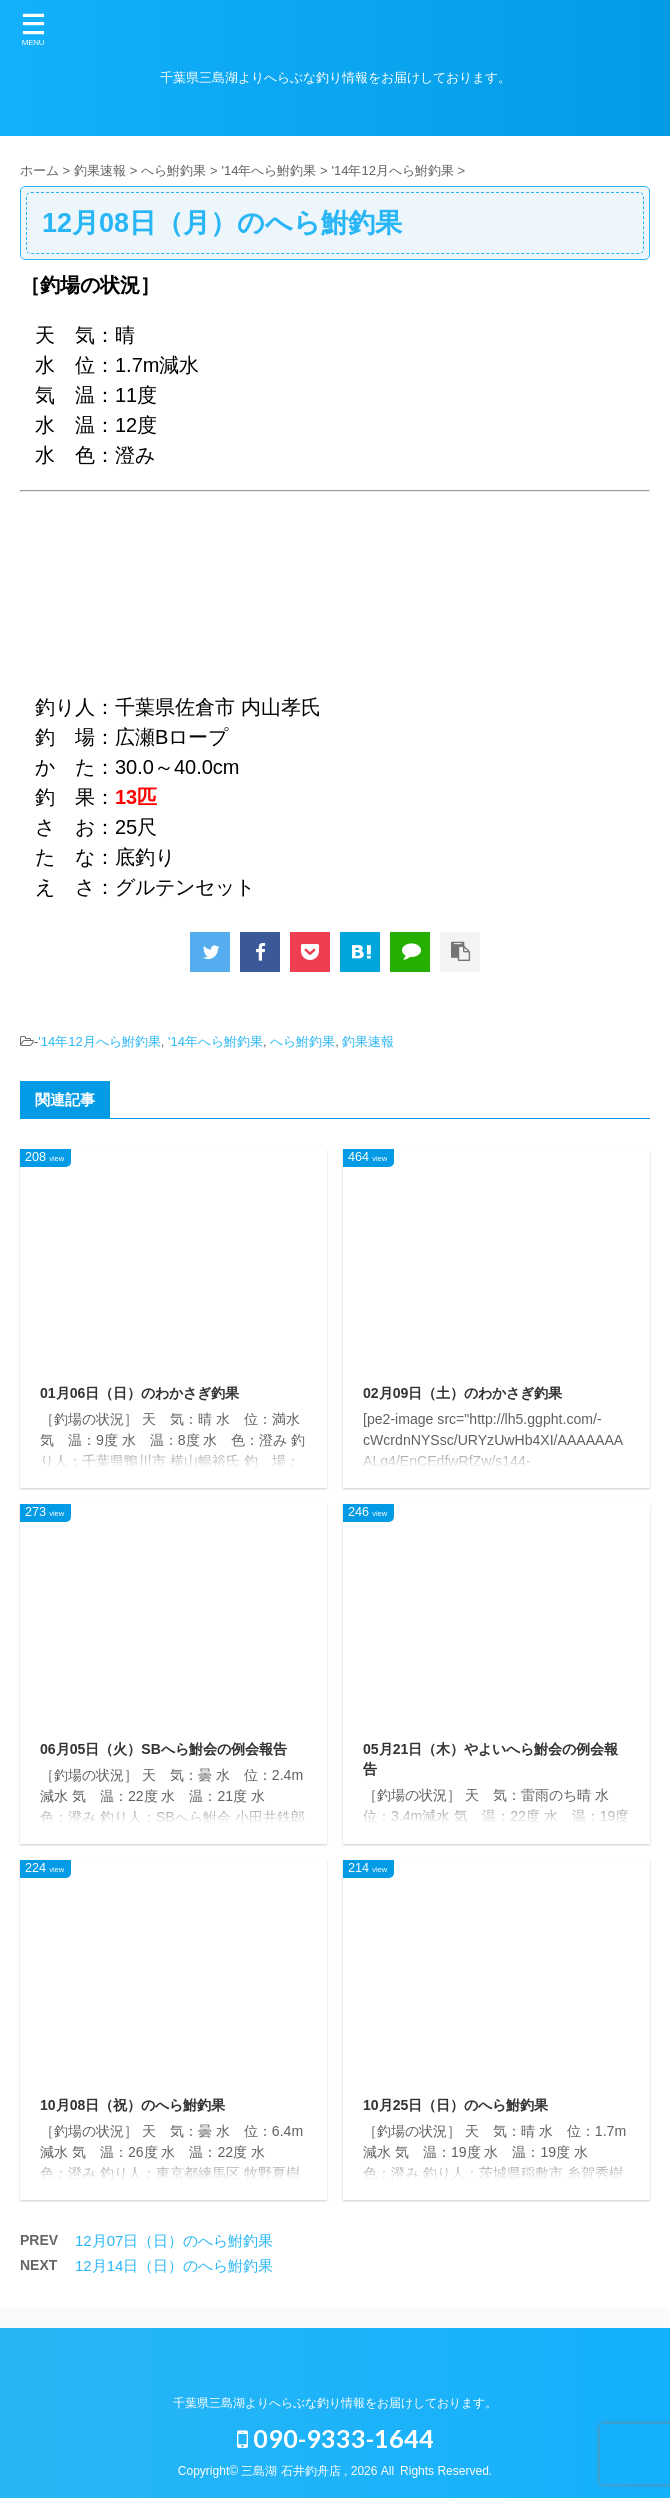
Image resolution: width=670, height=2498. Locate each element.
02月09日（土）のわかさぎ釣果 (462, 1393)
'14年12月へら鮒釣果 (99, 1041)
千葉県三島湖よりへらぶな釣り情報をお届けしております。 (335, 2403)
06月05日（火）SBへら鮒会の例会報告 (163, 1749)
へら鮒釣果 (302, 1041)
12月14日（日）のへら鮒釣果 (174, 2265)
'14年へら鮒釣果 (215, 1041)
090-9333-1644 (335, 2438)
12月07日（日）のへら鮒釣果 (174, 2240)
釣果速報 (368, 1041)
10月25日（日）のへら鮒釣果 (455, 2105)
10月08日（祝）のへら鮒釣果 (132, 2105)
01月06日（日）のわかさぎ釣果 (139, 1393)
